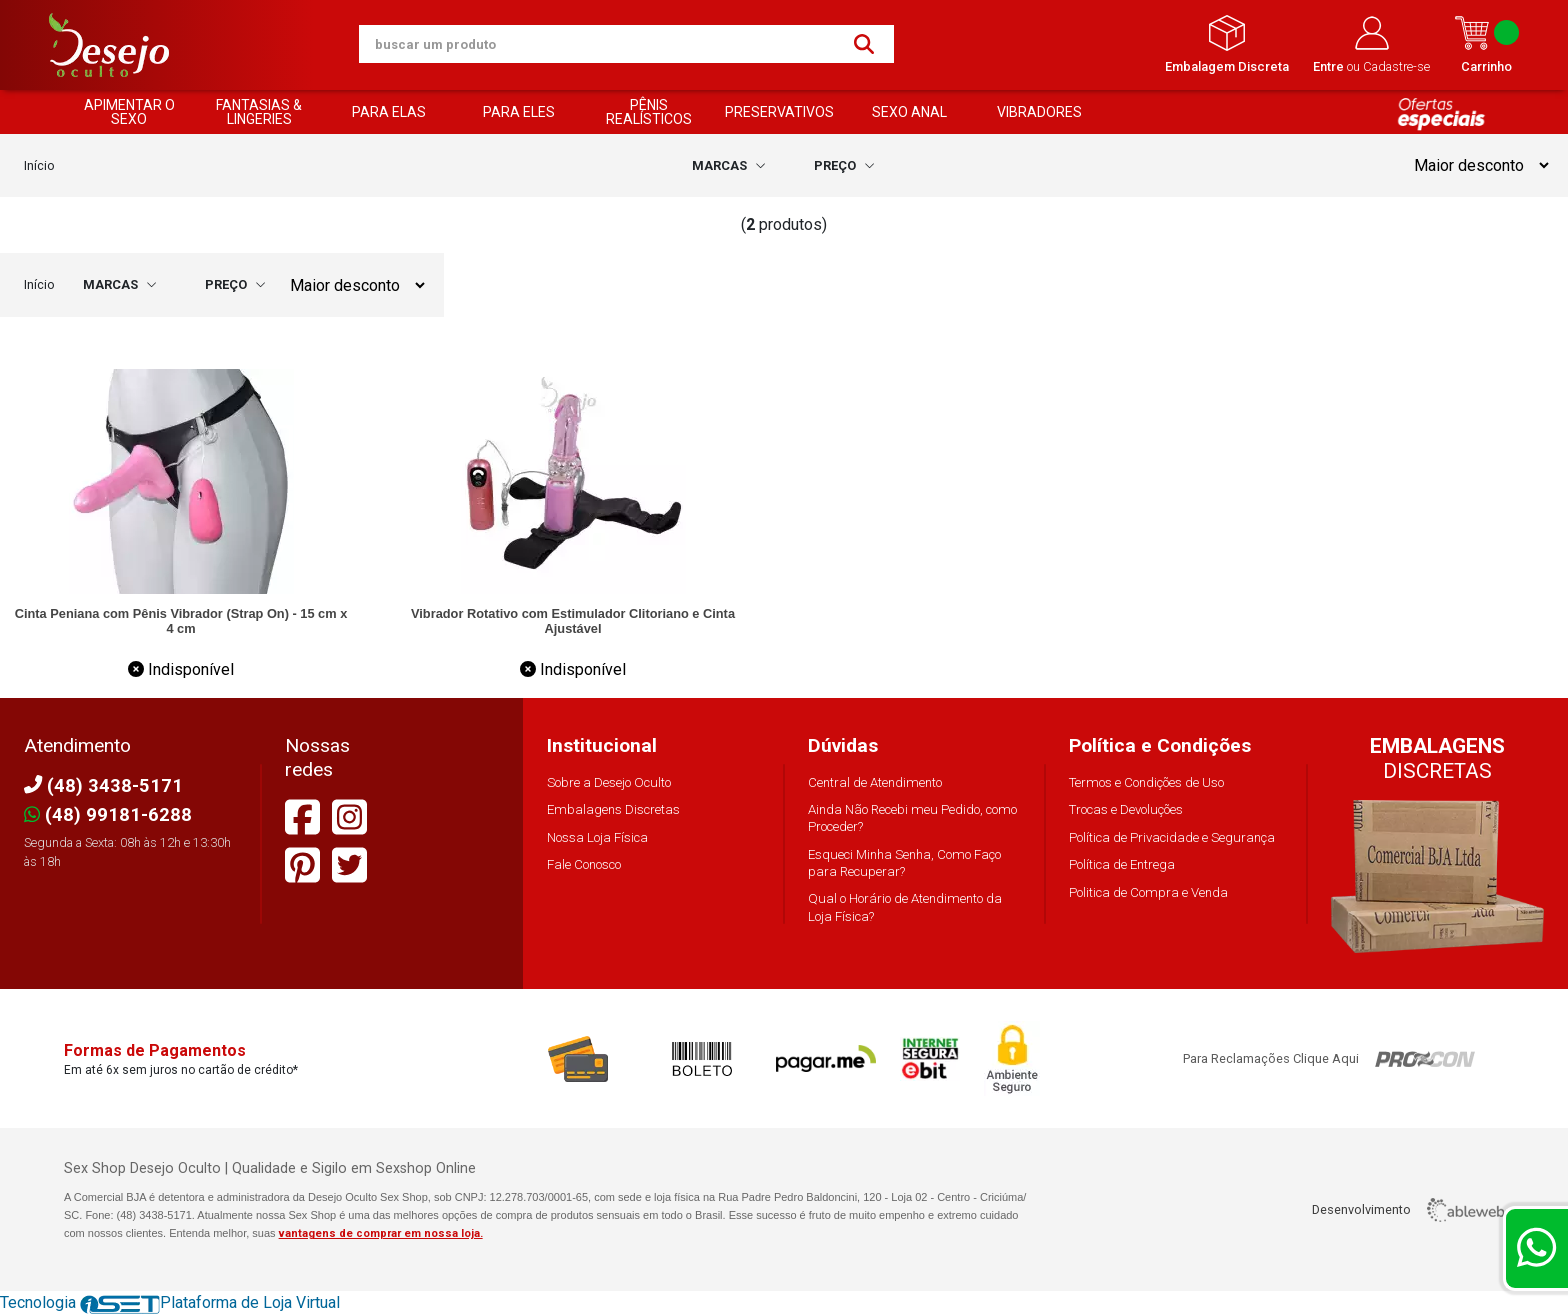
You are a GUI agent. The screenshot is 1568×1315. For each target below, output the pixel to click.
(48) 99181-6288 (108, 814)
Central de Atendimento (875, 782)
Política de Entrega (1122, 864)
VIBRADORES (1039, 112)
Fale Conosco (584, 864)
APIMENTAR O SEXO (129, 112)
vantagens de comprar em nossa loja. (381, 1233)
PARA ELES (519, 112)
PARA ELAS (389, 112)
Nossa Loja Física (597, 837)
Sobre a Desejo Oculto (609, 782)
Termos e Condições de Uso (1146, 782)
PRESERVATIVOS (779, 112)
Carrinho (1486, 44)
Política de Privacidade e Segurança (1172, 837)
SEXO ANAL (909, 112)
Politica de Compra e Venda (1148, 892)
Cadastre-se (1396, 66)
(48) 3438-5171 (103, 785)
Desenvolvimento (1408, 1210)
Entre (1330, 66)
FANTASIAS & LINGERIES (259, 112)
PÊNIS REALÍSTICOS (649, 112)
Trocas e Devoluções (1126, 809)
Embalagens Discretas (613, 809)
